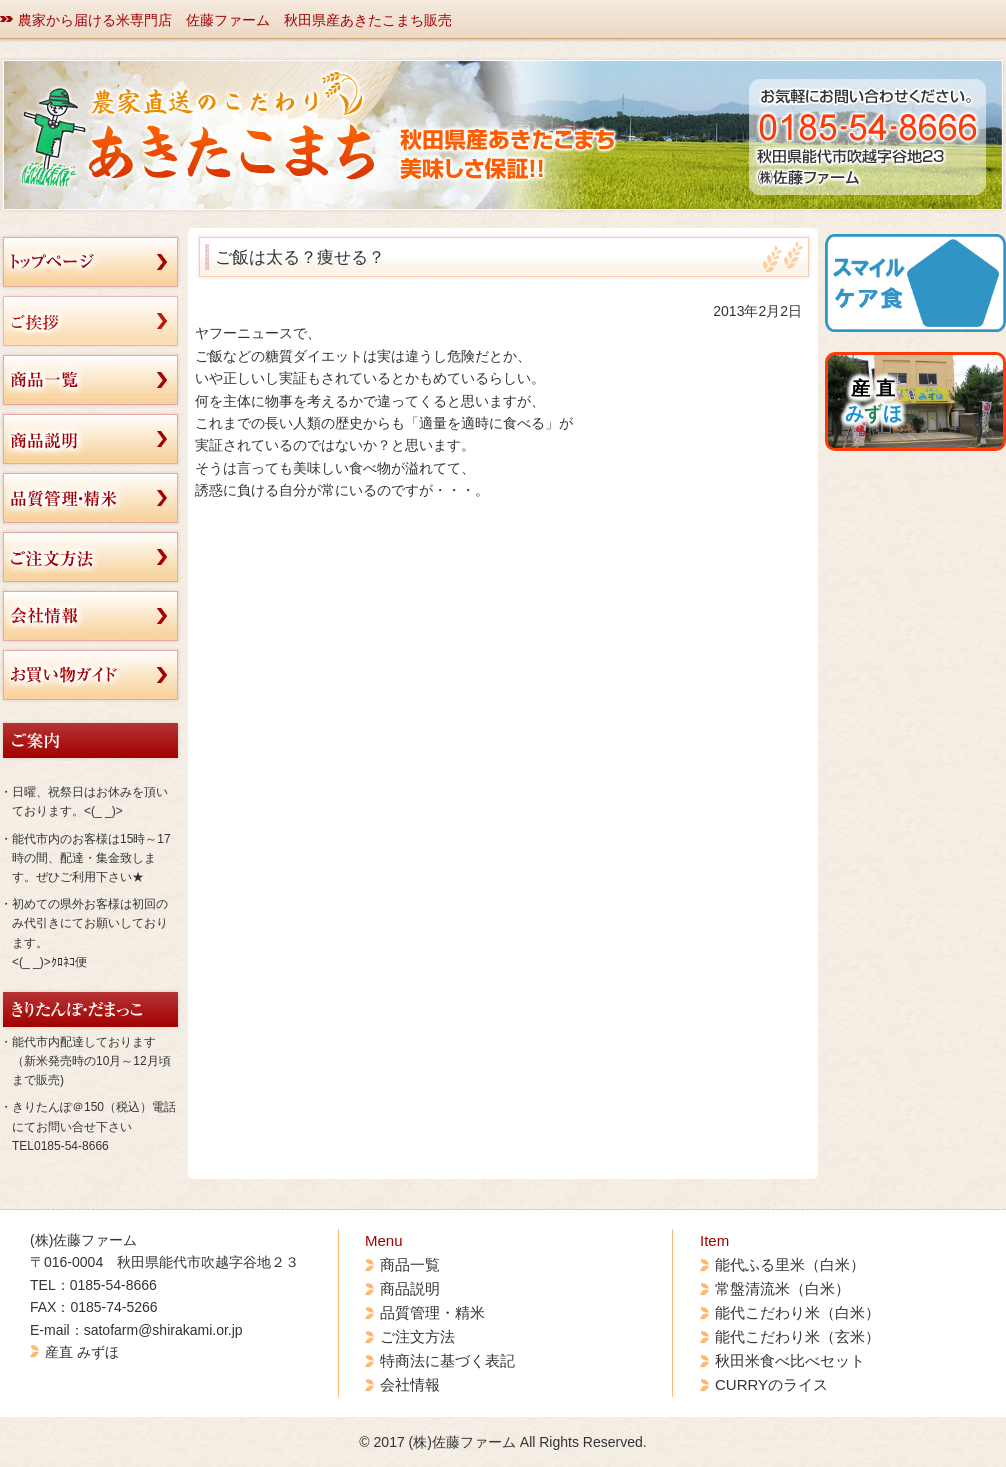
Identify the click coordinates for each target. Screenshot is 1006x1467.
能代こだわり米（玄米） (797, 1336)
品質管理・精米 (432, 1312)
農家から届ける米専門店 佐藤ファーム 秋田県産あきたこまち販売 (235, 20)
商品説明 (410, 1288)
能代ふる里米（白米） (790, 1264)
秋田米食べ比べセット (790, 1360)
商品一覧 (410, 1264)
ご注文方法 (417, 1336)
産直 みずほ (82, 1352)
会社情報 (410, 1384)
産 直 (873, 401)
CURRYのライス (771, 1384)
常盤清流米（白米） (782, 1288)
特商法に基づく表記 (447, 1360)
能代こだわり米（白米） (797, 1312)
